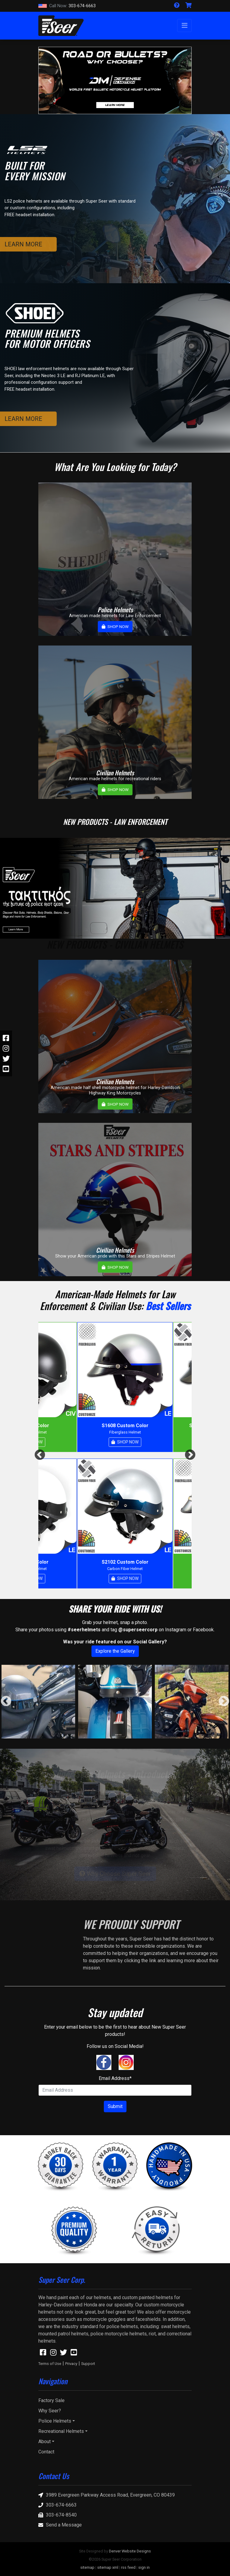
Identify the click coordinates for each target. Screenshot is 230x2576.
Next (190, 1455)
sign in (144, 2567)
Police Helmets (54, 2421)
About (44, 2441)
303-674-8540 (57, 2515)
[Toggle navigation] (184, 25)
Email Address (115, 2078)
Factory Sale (51, 2400)
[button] (49, 80)
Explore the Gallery (115, 1651)
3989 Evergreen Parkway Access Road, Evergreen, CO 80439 (106, 2495)
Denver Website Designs (130, 2551)
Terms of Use (49, 2363)
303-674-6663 (67, 6)
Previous (40, 1455)
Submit (115, 2106)
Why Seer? (49, 2411)
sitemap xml (107, 2567)
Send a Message (60, 2525)
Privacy (71, 2363)
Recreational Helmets (61, 2431)
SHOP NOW (115, 626)
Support (88, 2363)
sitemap (87, 2567)
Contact (46, 2452)
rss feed (128, 2567)
